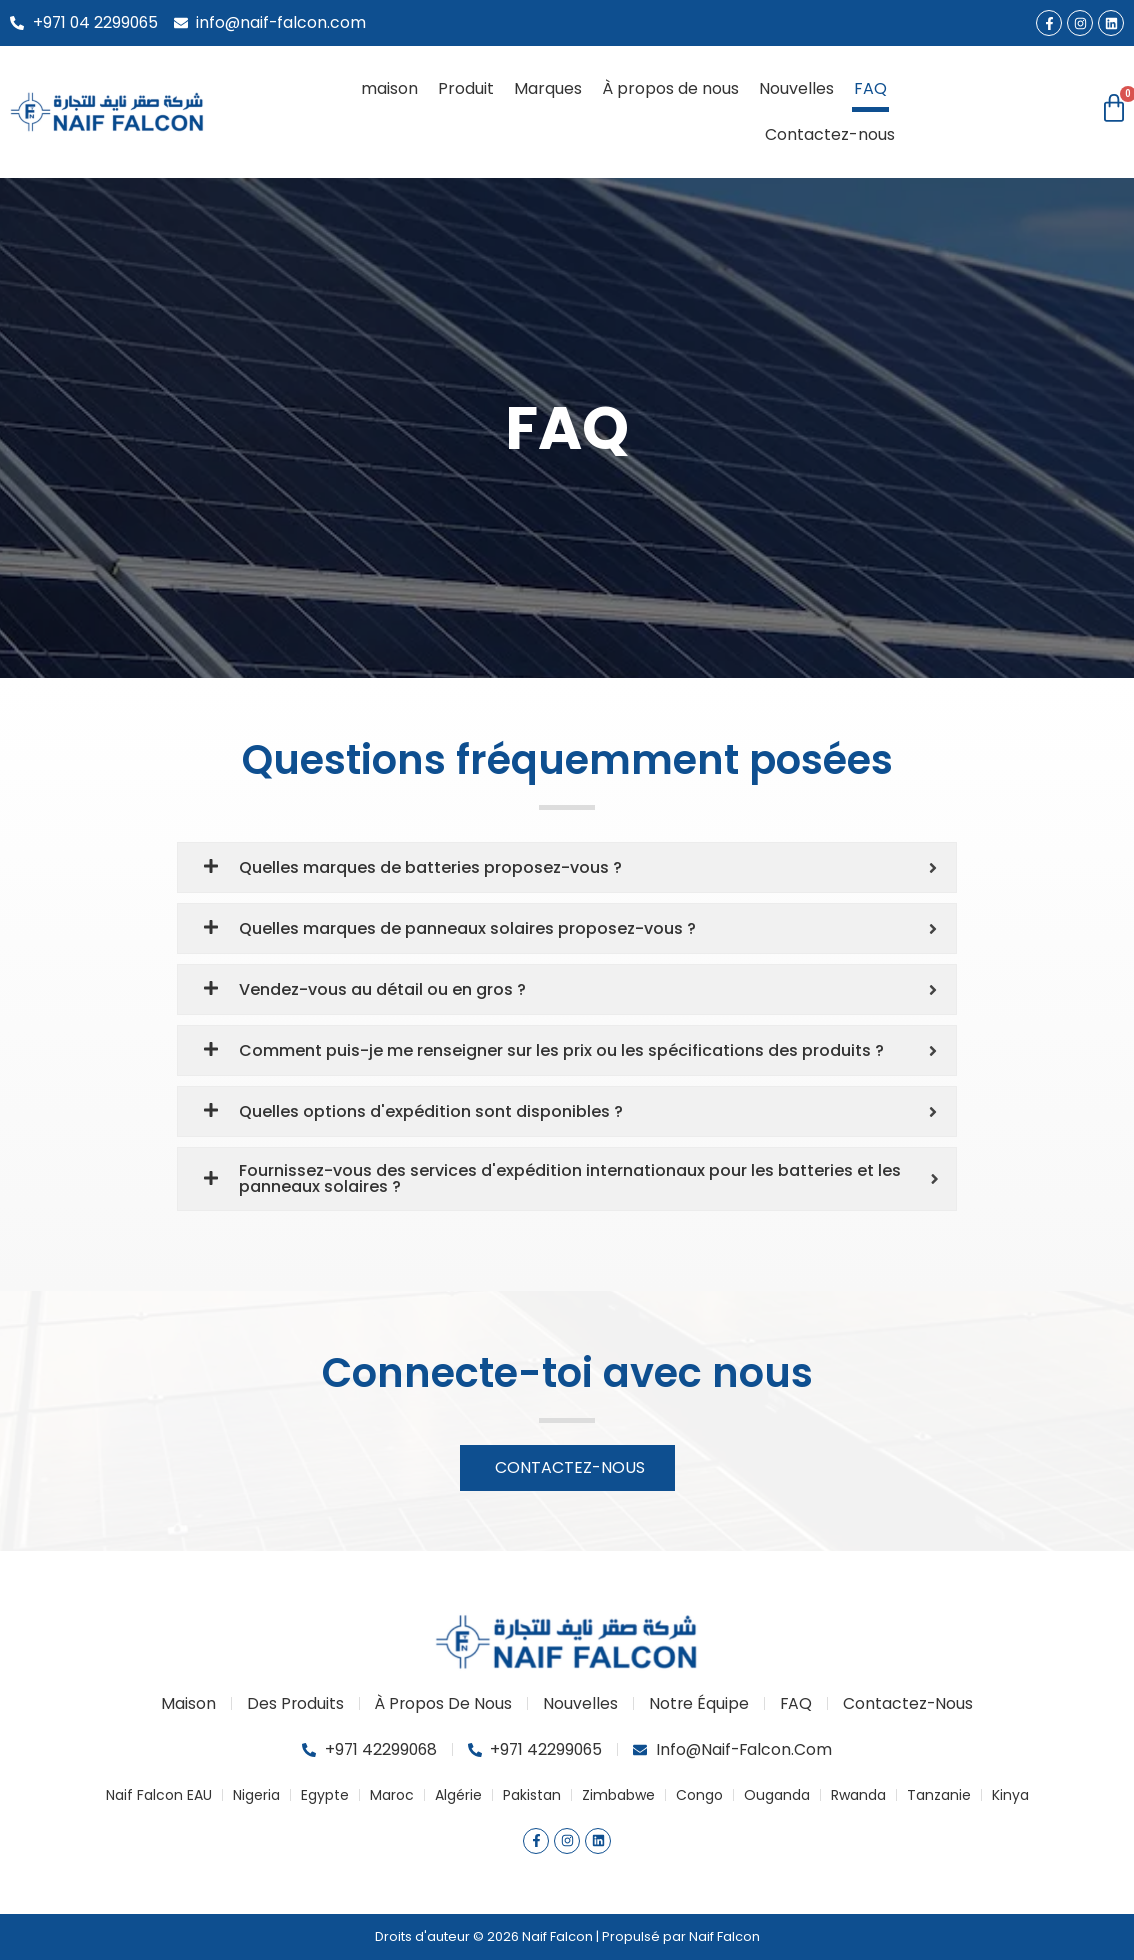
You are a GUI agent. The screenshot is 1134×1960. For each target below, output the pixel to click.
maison (389, 88)
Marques (548, 88)
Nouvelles (796, 88)
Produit (466, 88)
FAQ (870, 88)
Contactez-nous (830, 134)
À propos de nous (670, 88)
